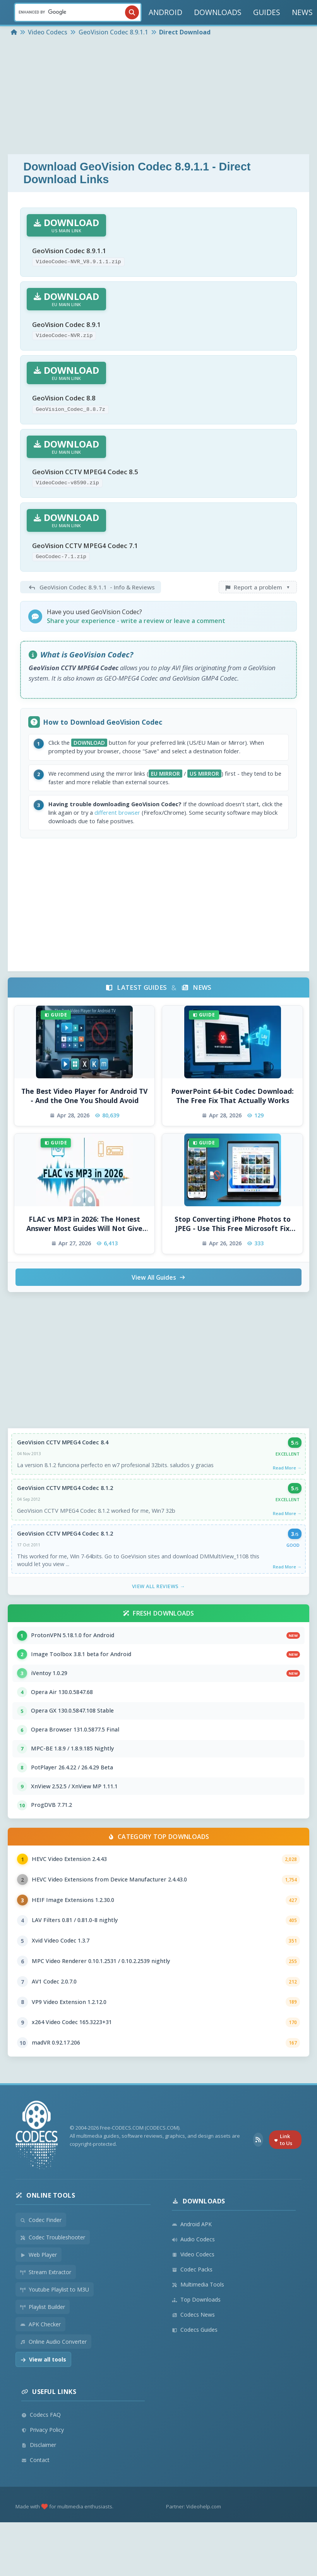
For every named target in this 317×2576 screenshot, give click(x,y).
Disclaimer (38, 2489)
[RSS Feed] (258, 2185)
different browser (150, 827)
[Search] (78, 12)
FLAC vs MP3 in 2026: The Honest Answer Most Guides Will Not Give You (84, 1239)
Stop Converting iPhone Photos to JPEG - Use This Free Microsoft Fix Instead (233, 1239)
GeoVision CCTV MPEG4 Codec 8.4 (63, 1459)
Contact (35, 2504)
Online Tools (45, 2240)
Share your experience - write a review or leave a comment (136, 629)
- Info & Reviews (90, 596)
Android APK (192, 2269)
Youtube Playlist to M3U (54, 2334)
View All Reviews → (158, 1606)
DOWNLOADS (218, 12)
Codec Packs (192, 2314)
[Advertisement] (158, 96)
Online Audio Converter (53, 2386)
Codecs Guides (195, 2374)
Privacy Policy (42, 2474)
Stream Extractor (45, 2317)
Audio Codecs (193, 2284)
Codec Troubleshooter (52, 2282)
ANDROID (165, 12)
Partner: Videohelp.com (193, 2551)
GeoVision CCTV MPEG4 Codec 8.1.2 (66, 1506)
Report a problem (257, 596)
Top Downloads (196, 2344)
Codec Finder (41, 2264)
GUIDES (266, 12)
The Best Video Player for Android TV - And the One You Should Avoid (84, 1111)
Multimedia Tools (198, 2329)
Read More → (286, 1485)
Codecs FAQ (41, 2459)
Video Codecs (193, 2299)
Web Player (38, 2299)
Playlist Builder (42, 2351)
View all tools (43, 2404)
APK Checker (40, 2369)
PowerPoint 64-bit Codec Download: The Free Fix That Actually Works (232, 1111)
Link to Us (283, 2185)
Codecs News (193, 2359)
